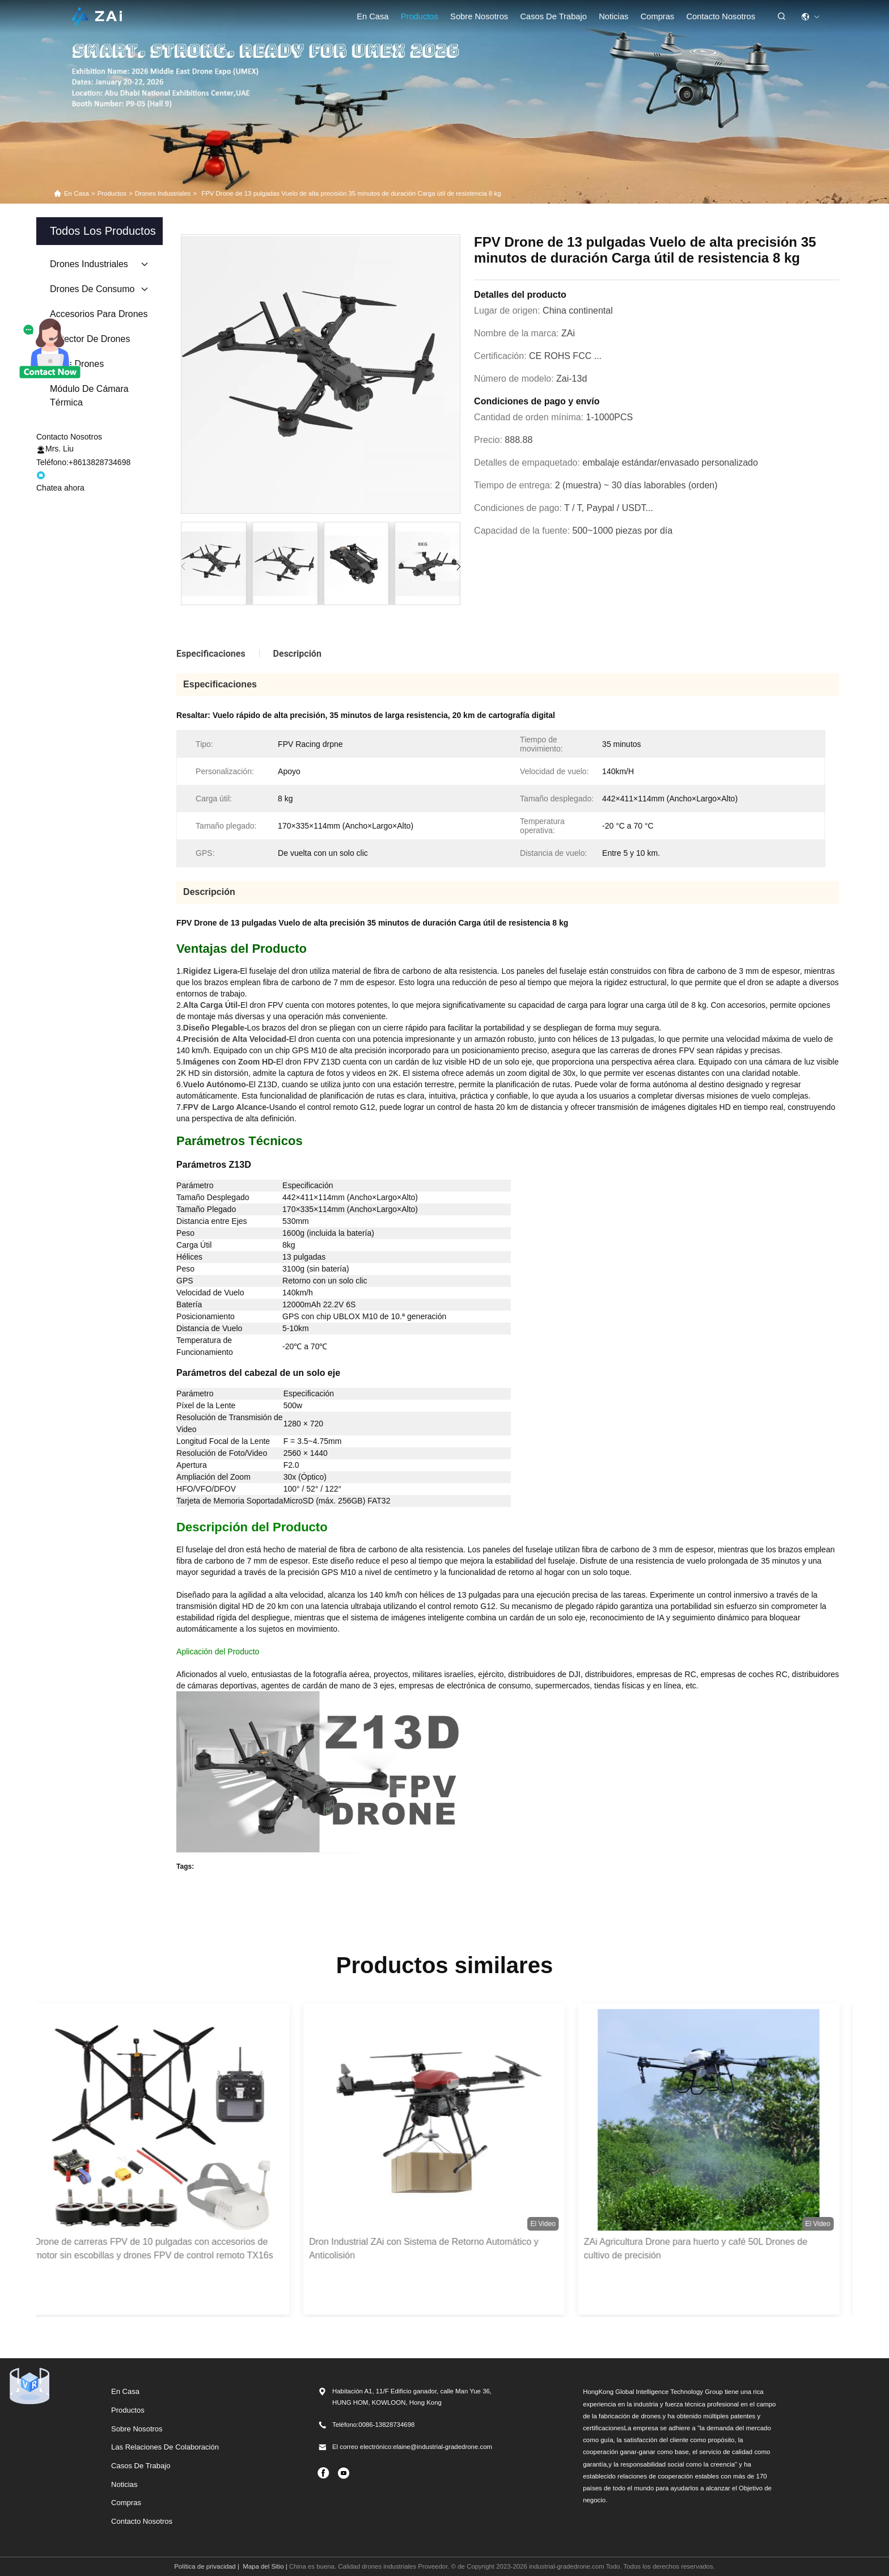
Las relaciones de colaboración (165, 2447)
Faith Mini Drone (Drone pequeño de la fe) (258, 1884)
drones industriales (162, 193)
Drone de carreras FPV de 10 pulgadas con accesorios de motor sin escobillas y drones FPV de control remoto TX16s (164, 2248)
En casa (372, 16)
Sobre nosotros (479, 16)
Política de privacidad (205, 2566)
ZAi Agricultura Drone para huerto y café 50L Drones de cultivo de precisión (706, 2248)
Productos (419, 16)
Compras (126, 2502)
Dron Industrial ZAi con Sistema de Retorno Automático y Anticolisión (434, 2248)
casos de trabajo (553, 16)
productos (112, 193)
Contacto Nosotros (720, 16)
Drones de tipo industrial (396, 1884)
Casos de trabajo (140, 2465)
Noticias (613, 16)
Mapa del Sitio (263, 2566)
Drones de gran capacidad (505, 1884)
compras (658, 16)
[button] (458, 566)
